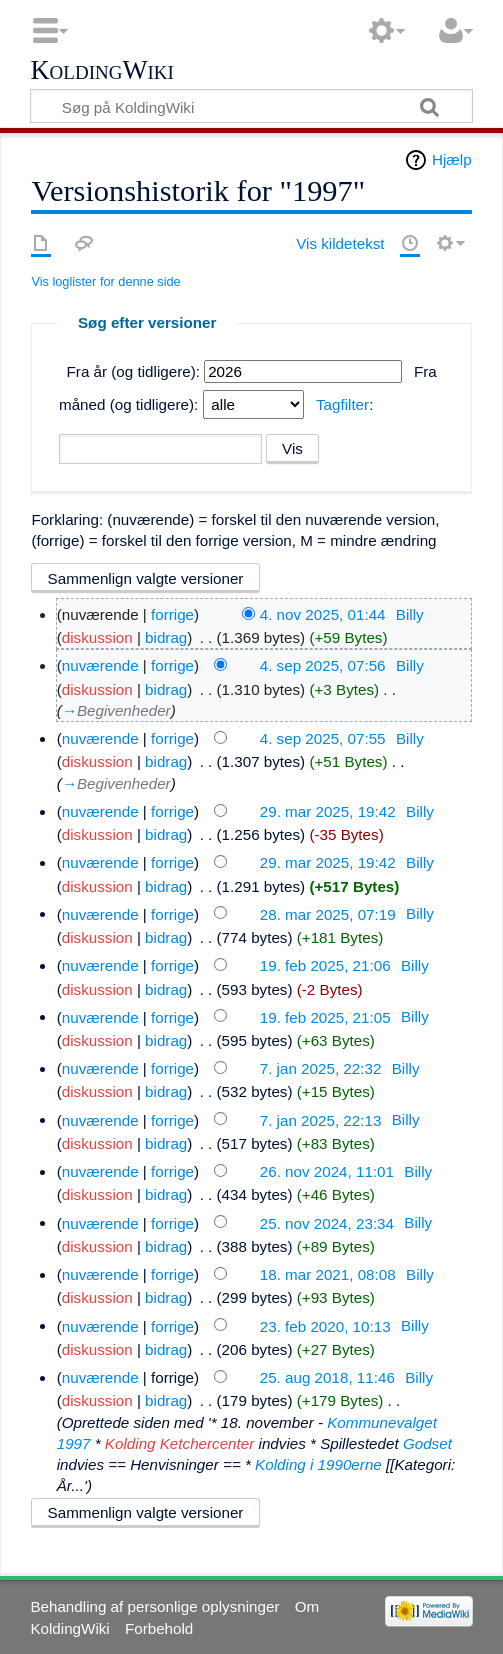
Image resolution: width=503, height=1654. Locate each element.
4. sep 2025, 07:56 (323, 665)
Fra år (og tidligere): (133, 371)
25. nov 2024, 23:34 (327, 1222)
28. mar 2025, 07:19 (328, 913)
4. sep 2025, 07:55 (323, 738)
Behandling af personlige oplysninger (154, 1606)
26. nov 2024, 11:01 (327, 1171)
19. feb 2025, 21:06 (325, 965)
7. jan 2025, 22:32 (321, 1068)
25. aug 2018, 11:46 (327, 1377)
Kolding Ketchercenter (179, 1443)
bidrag (166, 637)
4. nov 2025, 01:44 (323, 614)
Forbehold (159, 1628)
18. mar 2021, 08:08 (328, 1274)
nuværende (100, 665)
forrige (172, 614)
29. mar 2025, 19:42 (328, 811)
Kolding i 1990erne (318, 1464)
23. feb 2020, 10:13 (325, 1325)
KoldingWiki (102, 71)
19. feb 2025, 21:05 (325, 1016)
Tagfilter (342, 404)
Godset (427, 1443)
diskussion (97, 637)
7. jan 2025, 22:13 (321, 1119)
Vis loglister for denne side (105, 281)
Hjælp (452, 159)
